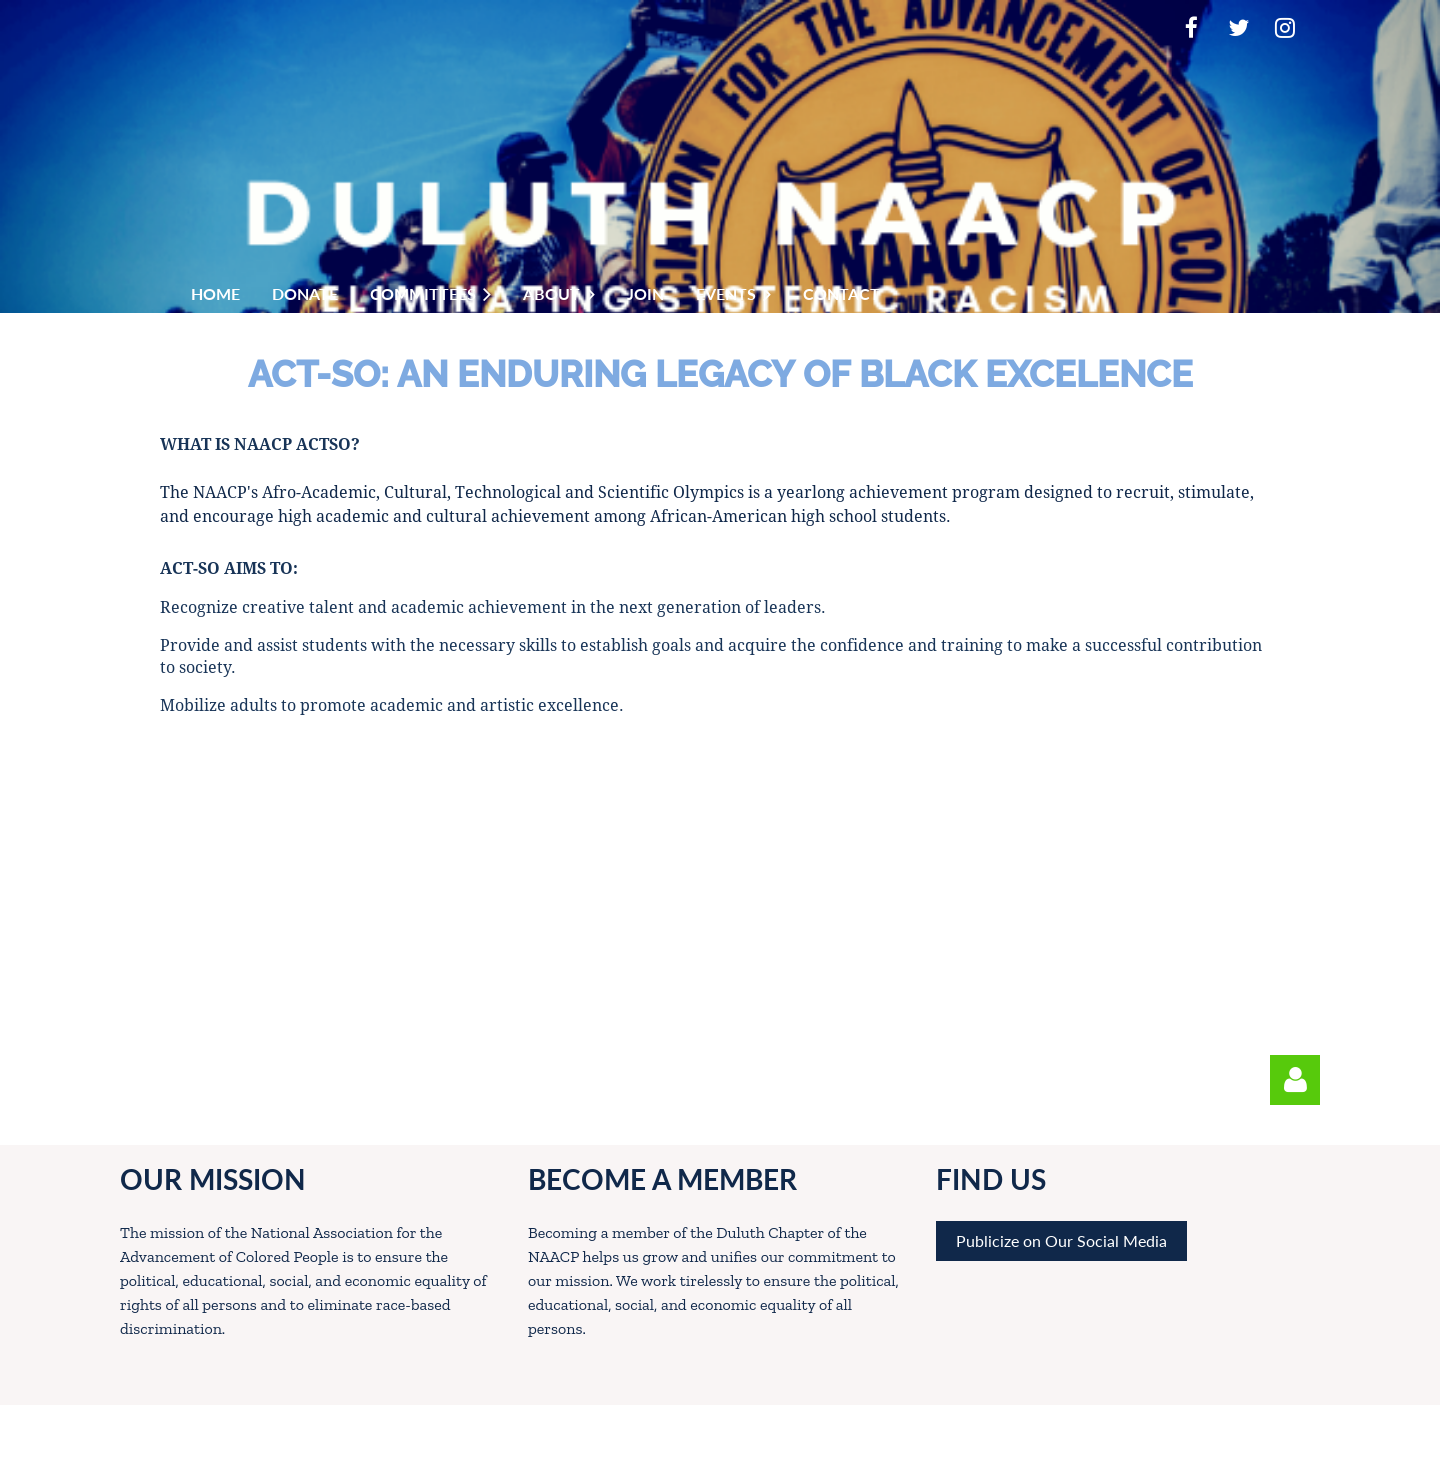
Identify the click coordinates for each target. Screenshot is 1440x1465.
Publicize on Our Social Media (1061, 1240)
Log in (1295, 1080)
